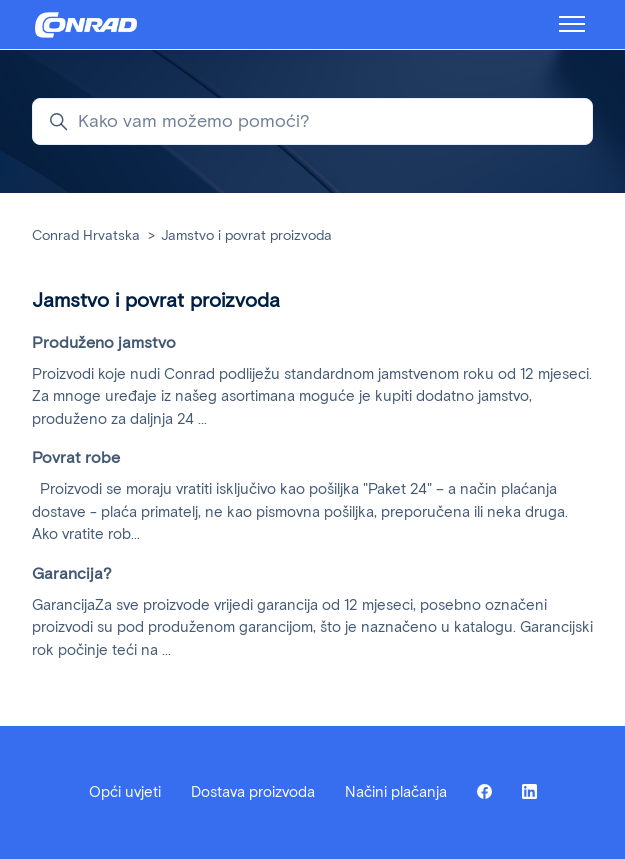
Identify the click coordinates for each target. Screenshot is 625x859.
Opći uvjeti (125, 792)
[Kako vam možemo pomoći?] (312, 121)
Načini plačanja (396, 792)
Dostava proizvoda (253, 792)
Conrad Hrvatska (86, 235)
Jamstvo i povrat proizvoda (246, 235)
